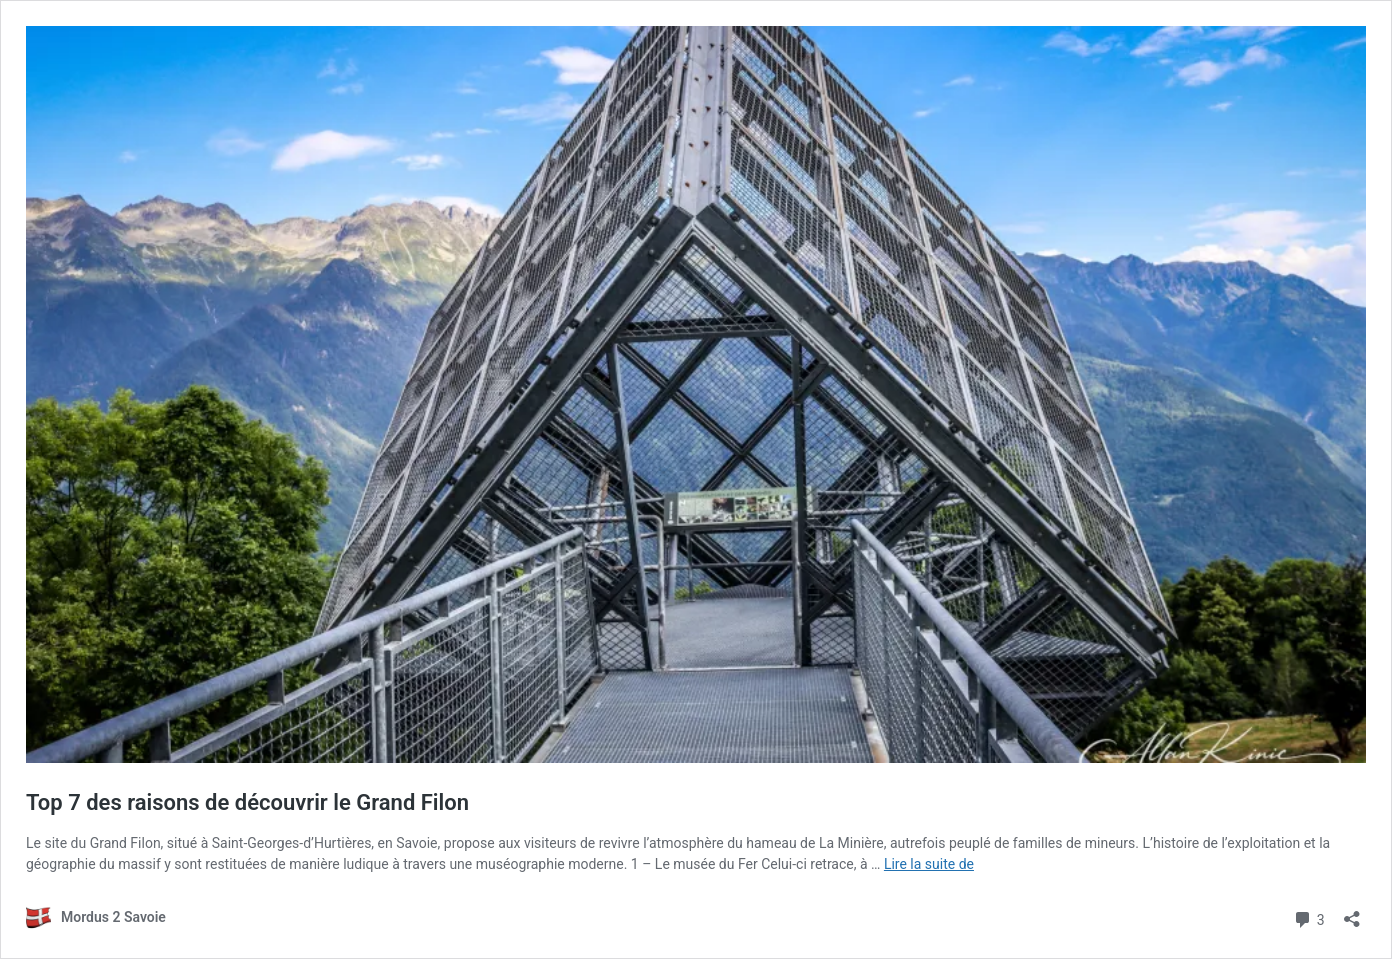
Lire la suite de (929, 864)
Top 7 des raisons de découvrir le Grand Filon (247, 802)
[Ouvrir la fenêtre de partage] (1352, 912)
